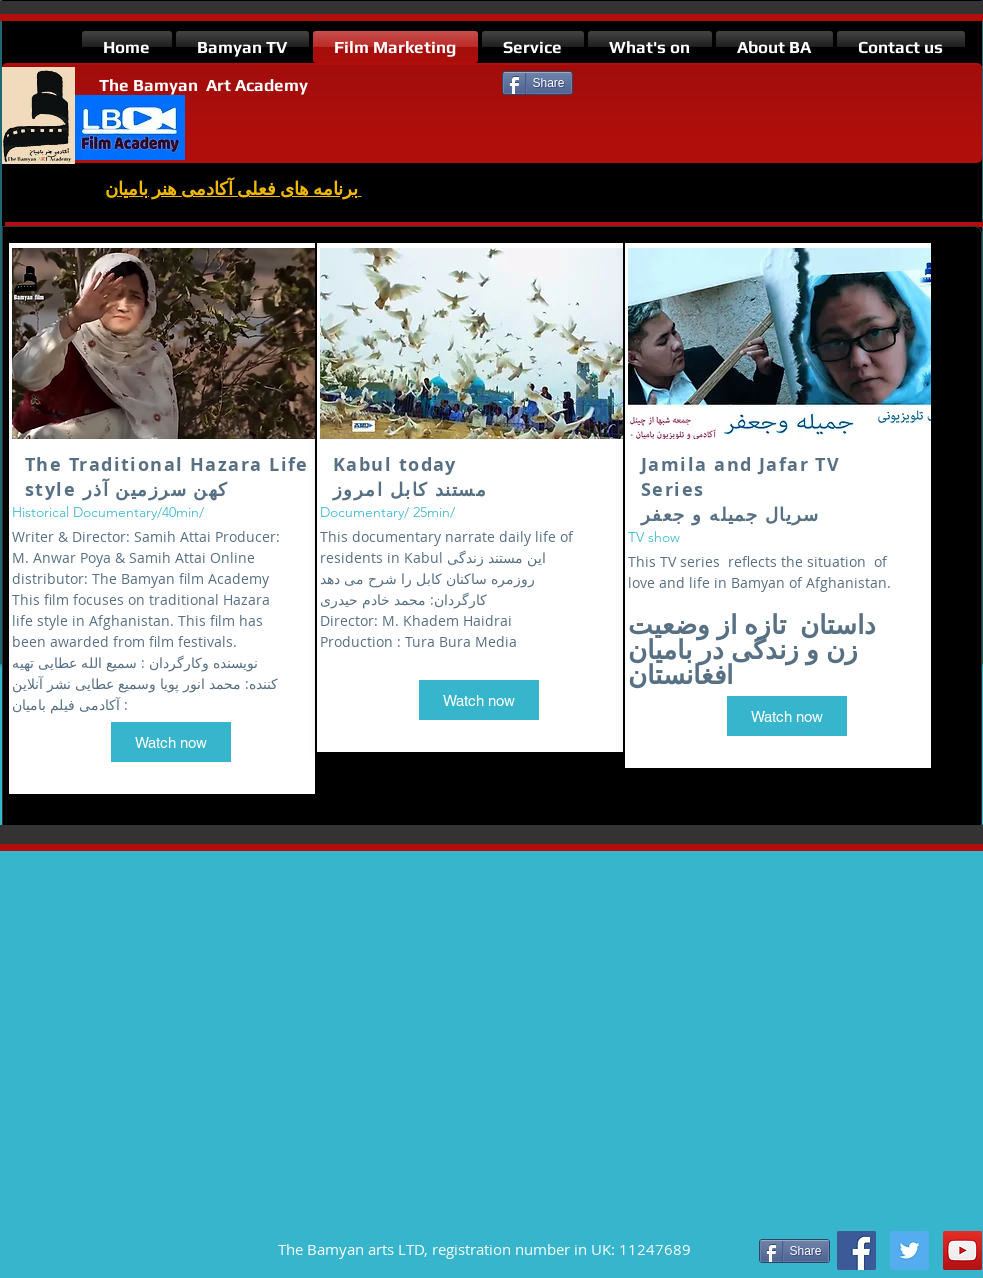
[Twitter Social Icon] (909, 1250)
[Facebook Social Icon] (856, 1250)
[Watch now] (171, 742)
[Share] (537, 83)
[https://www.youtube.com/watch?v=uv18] (962, 1250)
